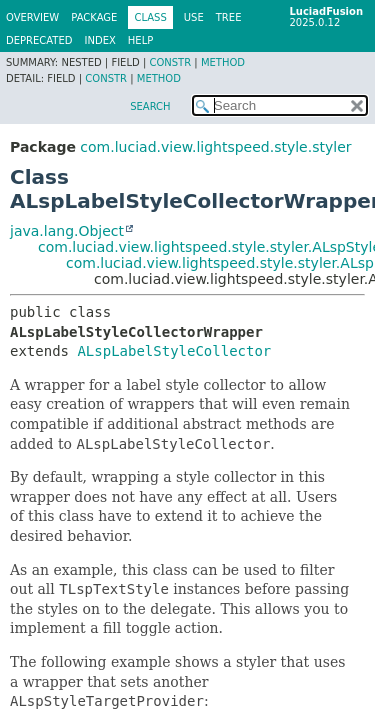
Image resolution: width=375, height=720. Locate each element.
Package (94, 17)
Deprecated (39, 40)
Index (100, 40)
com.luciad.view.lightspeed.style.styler (215, 147)
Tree (229, 17)
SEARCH (150, 106)
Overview (32, 17)
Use (194, 17)
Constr (170, 62)
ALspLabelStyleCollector (174, 351)
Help (140, 40)
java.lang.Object (67, 231)
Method (223, 62)
